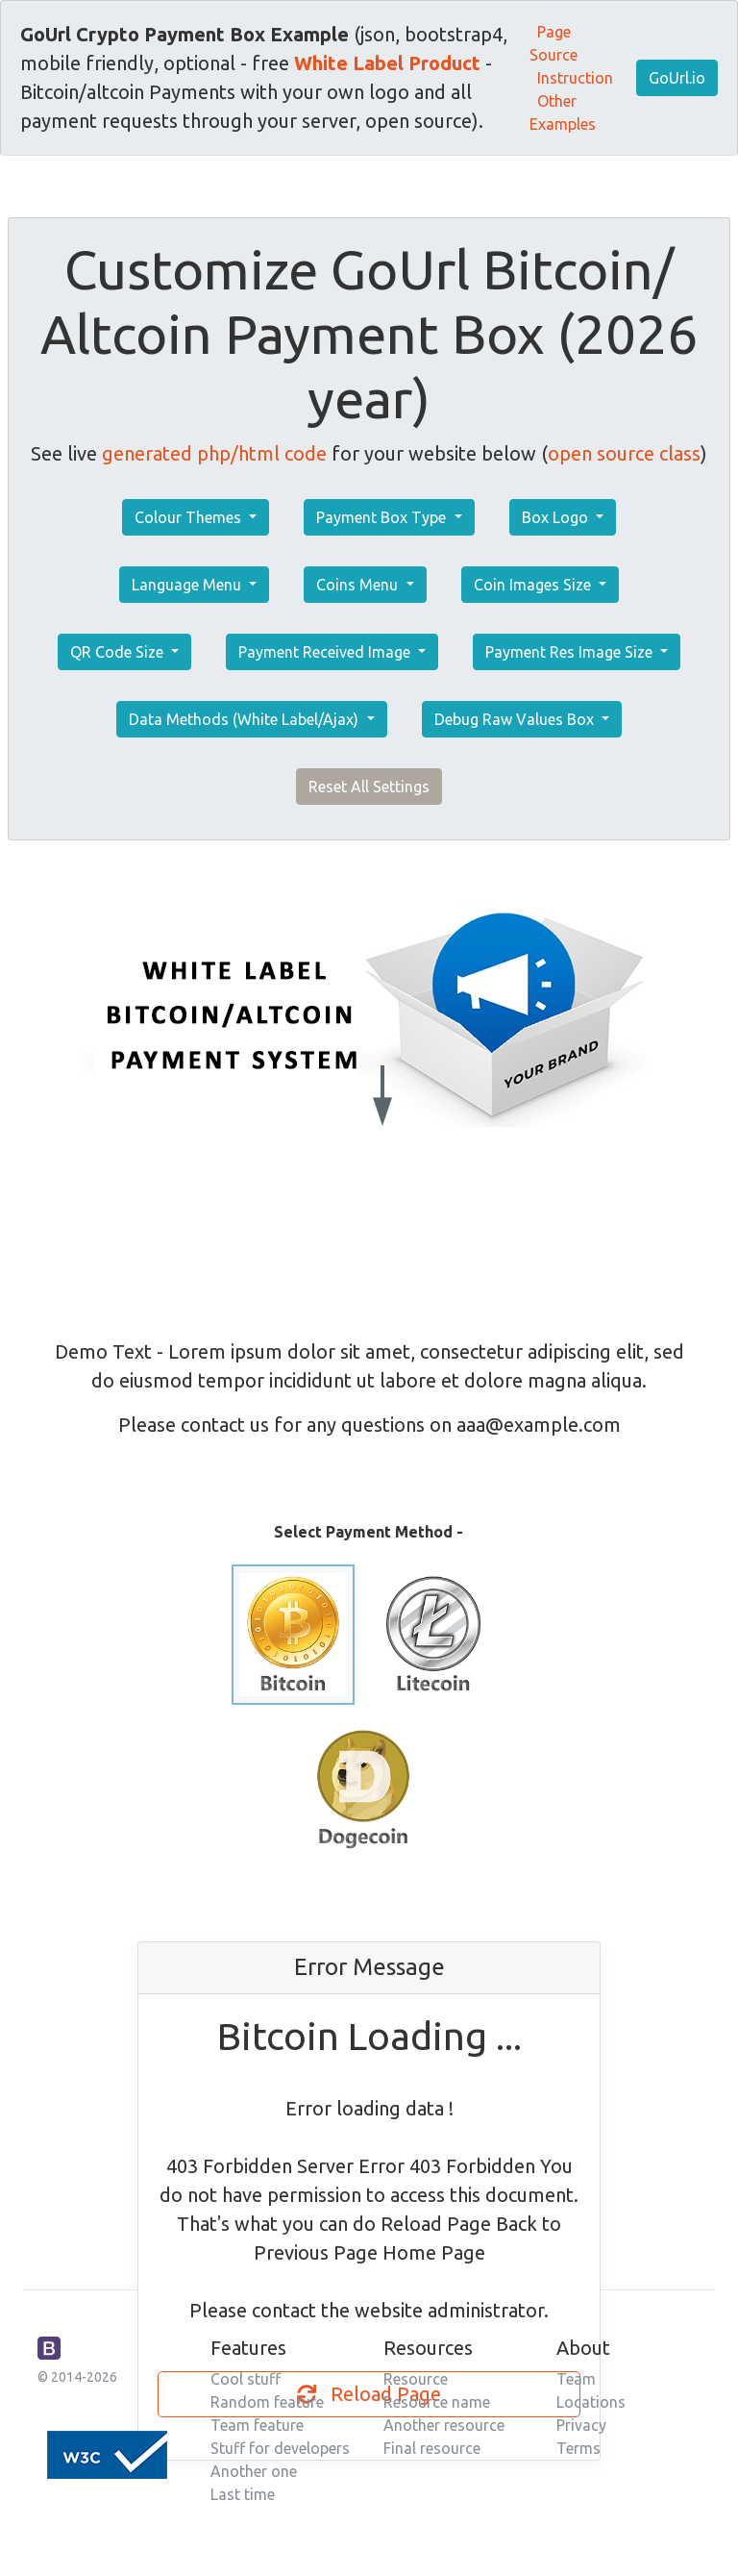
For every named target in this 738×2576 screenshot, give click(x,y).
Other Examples (562, 112)
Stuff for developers (280, 2448)
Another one (253, 2471)
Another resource (443, 2425)
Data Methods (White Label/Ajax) (245, 719)
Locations (591, 2402)
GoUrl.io (677, 78)
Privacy (581, 2425)
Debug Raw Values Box (516, 719)
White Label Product (387, 63)
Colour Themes (190, 517)
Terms (578, 2448)
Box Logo (557, 517)
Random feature (267, 2402)
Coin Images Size (534, 584)
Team (576, 2379)
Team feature (257, 2425)
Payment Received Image (326, 652)
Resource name (436, 2402)
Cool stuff (245, 2379)
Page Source (553, 43)
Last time (242, 2494)
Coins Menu (359, 584)
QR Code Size (118, 652)
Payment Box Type (383, 517)
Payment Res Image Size (570, 652)
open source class (624, 453)
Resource (415, 2379)
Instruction (575, 78)
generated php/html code (214, 453)
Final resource (431, 2448)
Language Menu (188, 584)
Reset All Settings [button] (369, 786)
